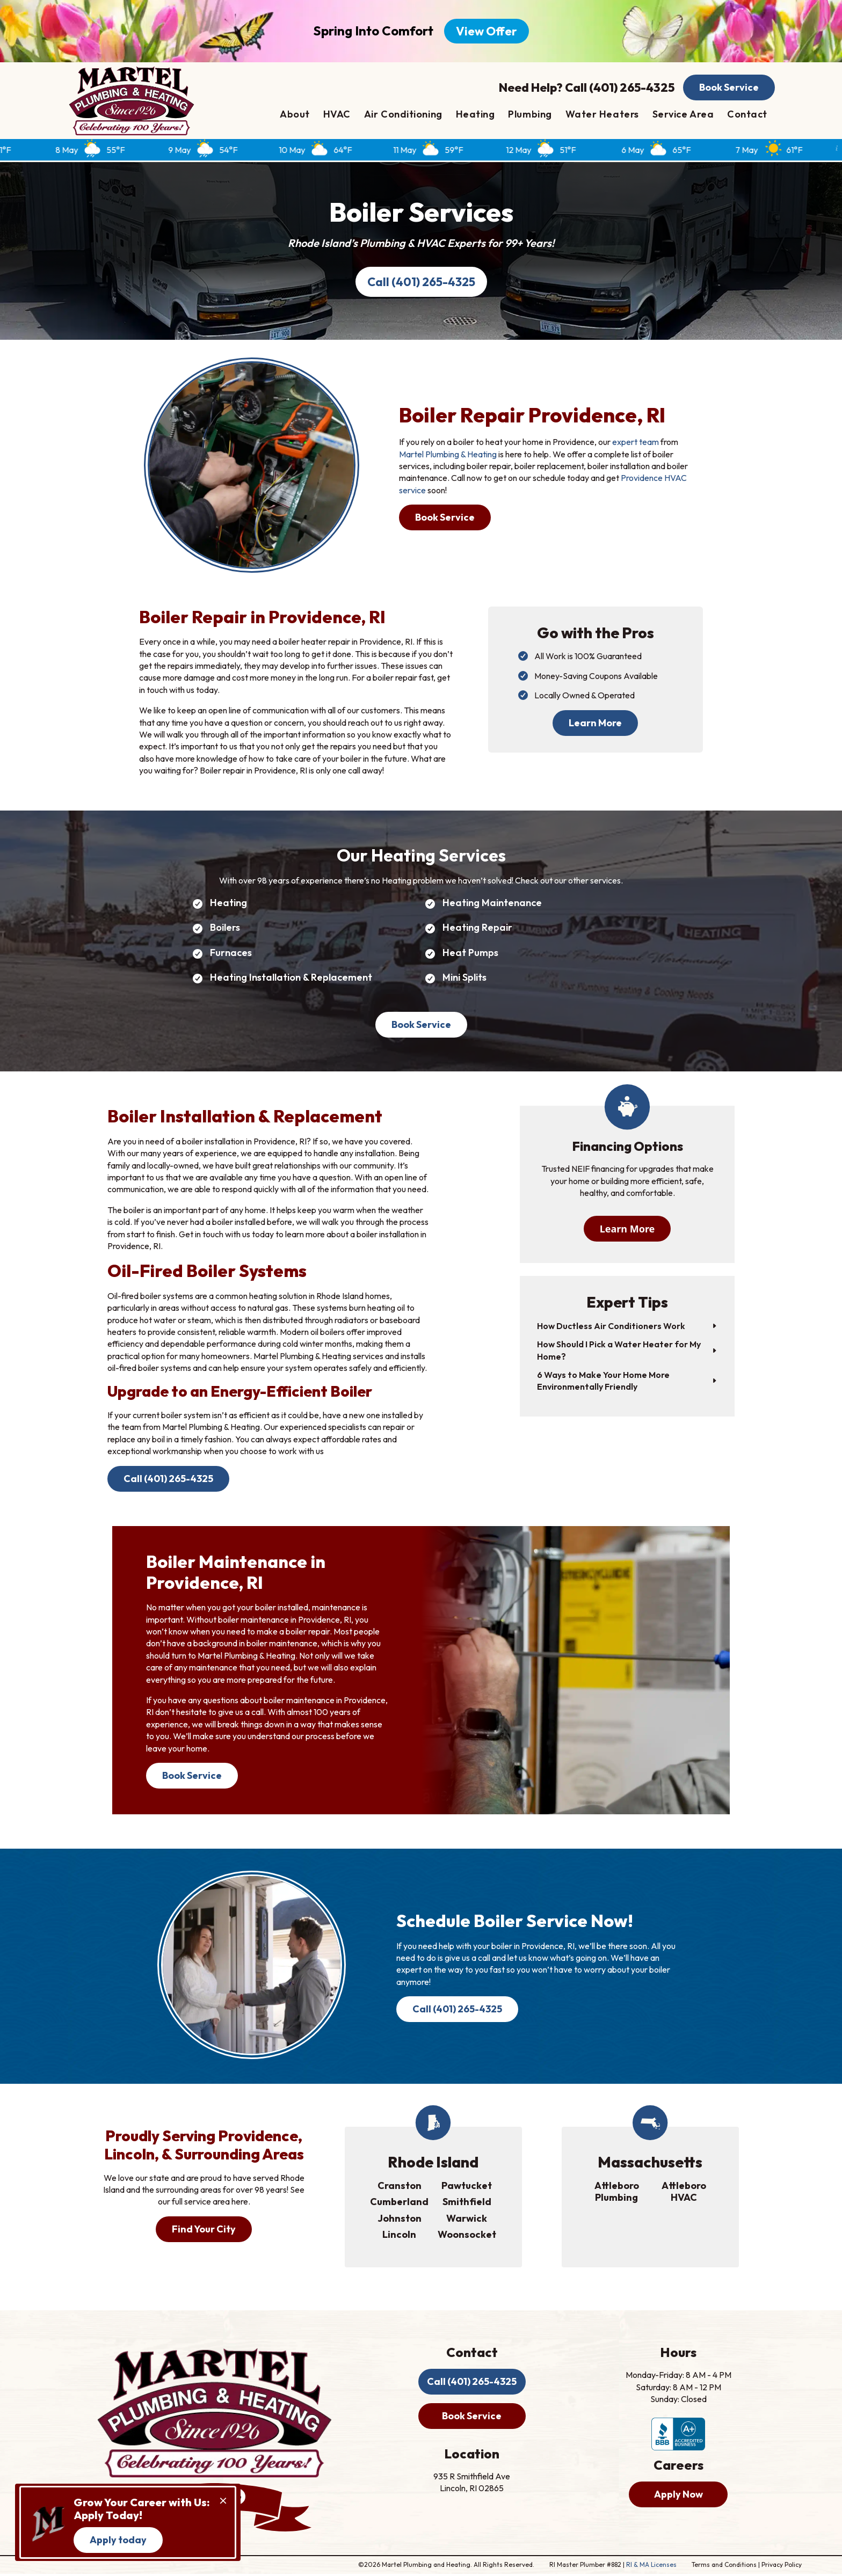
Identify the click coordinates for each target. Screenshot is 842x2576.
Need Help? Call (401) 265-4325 (586, 87)
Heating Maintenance (492, 903)
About (295, 114)
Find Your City (204, 2230)
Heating (475, 114)
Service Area (683, 114)
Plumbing (529, 114)
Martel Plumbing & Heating (448, 454)
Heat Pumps (470, 953)
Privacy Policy (781, 2567)
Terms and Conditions (724, 2567)
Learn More (595, 723)
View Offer (486, 31)
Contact (747, 114)
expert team (635, 442)
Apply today (118, 2540)
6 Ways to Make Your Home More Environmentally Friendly (603, 1381)
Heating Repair (477, 928)
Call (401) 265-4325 (421, 282)
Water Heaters (602, 114)
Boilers (225, 928)
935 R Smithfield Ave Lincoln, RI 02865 (472, 2483)
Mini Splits (464, 978)
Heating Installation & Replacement (291, 978)
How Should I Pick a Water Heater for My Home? (619, 1351)
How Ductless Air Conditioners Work (611, 1327)
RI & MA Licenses (651, 2567)
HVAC (337, 114)
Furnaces (231, 953)
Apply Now (678, 2496)
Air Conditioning (403, 114)
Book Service (729, 88)
